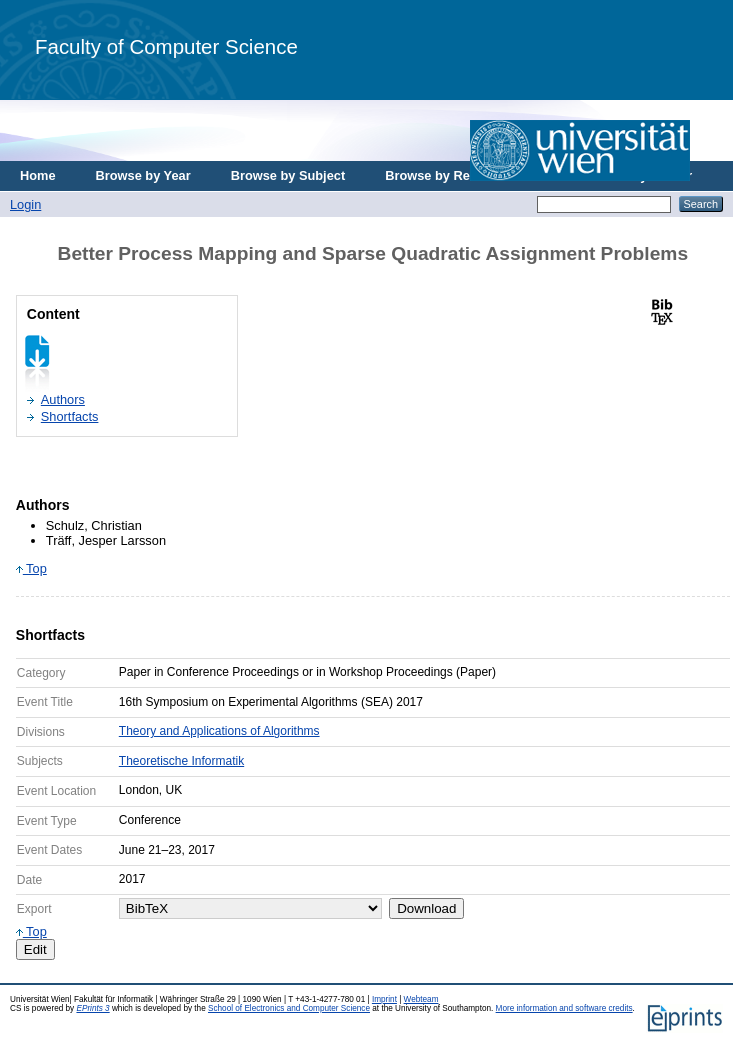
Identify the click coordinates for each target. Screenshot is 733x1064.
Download (426, 908)
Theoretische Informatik (181, 761)
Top (31, 568)
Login (25, 204)
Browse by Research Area (463, 175)
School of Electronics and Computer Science (289, 1008)
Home (38, 175)
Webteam (421, 999)
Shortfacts (70, 416)
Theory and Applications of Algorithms (219, 731)
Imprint (384, 999)
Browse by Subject (288, 175)
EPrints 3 (92, 1008)
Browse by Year (143, 175)
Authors (63, 399)
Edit (35, 949)
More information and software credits (564, 1008)
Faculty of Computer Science (166, 46)
